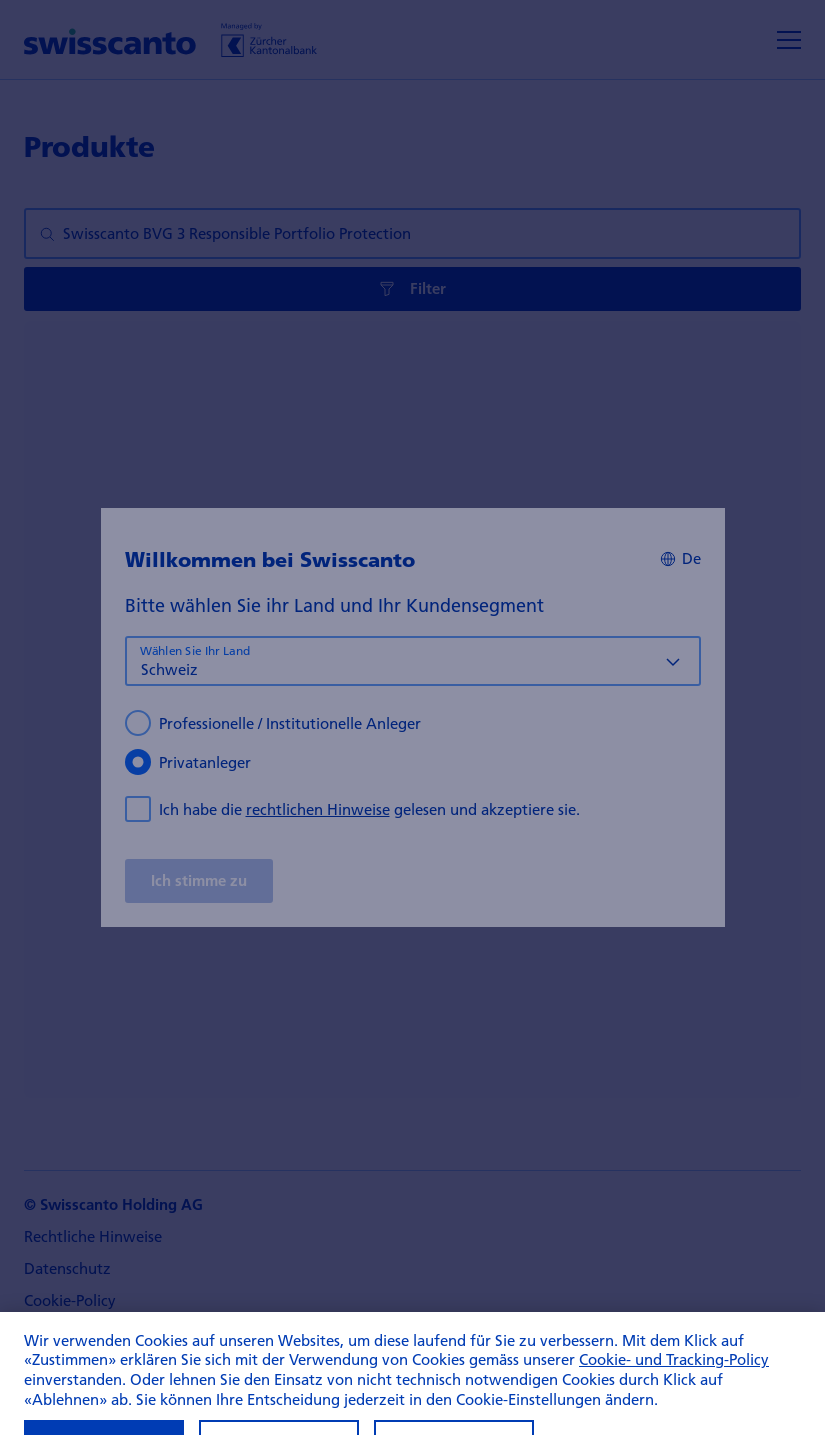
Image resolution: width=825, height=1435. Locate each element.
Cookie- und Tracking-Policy (674, 1389)
